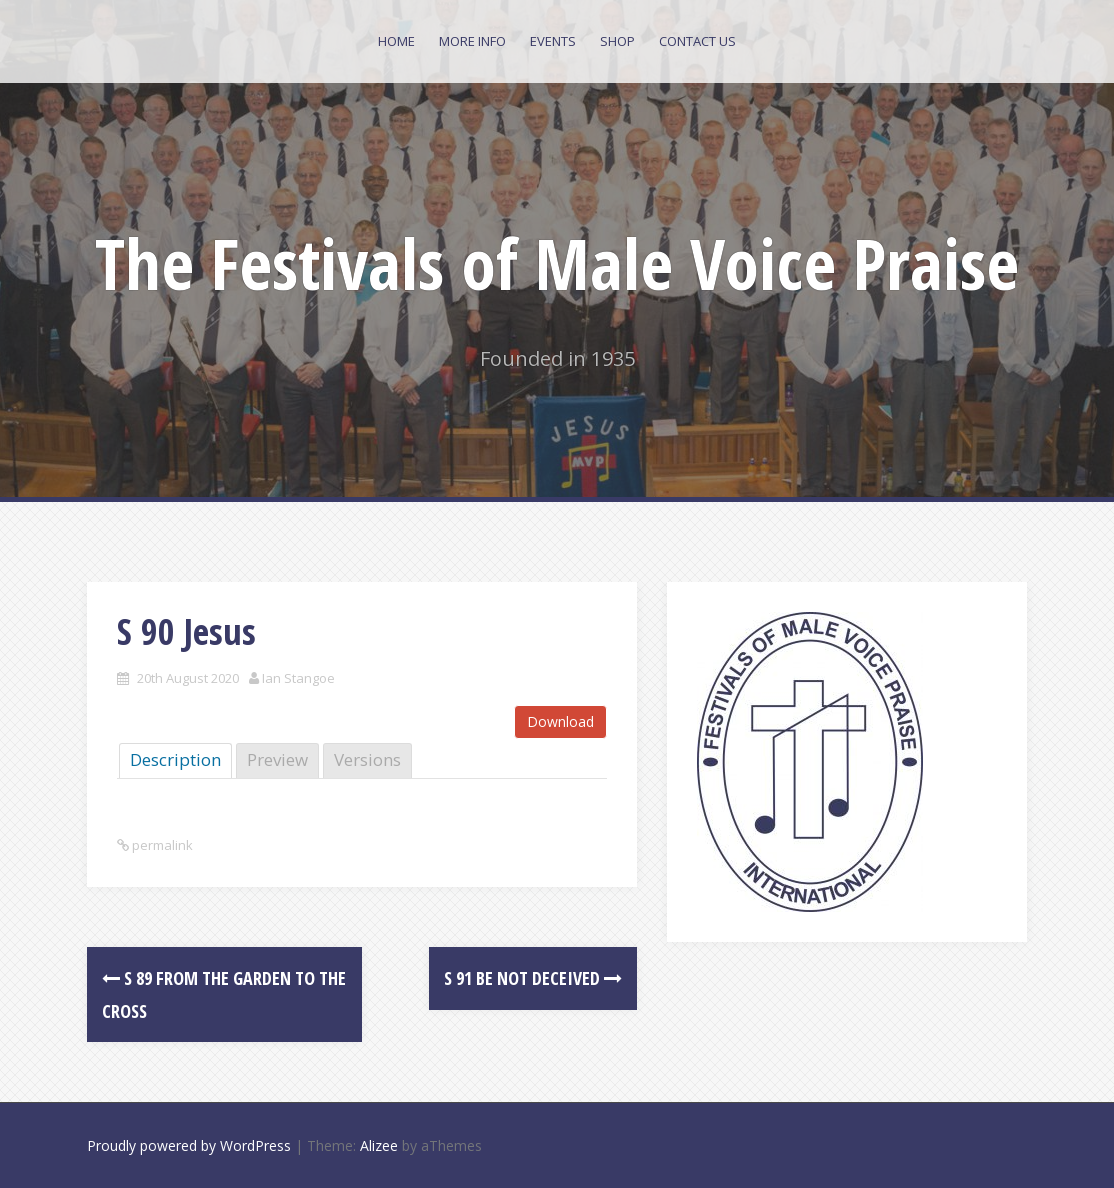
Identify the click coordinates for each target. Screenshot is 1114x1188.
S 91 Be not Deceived (533, 978)
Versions (367, 759)
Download (560, 721)
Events (553, 41)
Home (396, 41)
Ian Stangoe (298, 678)
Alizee (379, 1145)
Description (175, 759)
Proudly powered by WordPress (189, 1145)
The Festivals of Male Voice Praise (557, 263)
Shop (617, 41)
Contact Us (697, 41)
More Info (472, 41)
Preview (277, 759)
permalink (161, 845)
